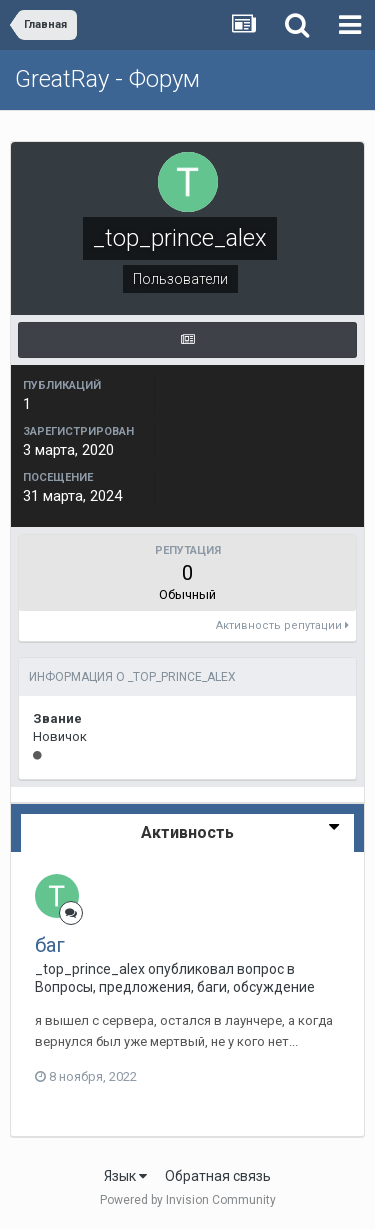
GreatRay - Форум (107, 79)
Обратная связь (218, 1176)
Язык (125, 1176)
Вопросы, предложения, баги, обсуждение (175, 987)
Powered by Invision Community (188, 1200)
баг (50, 945)
